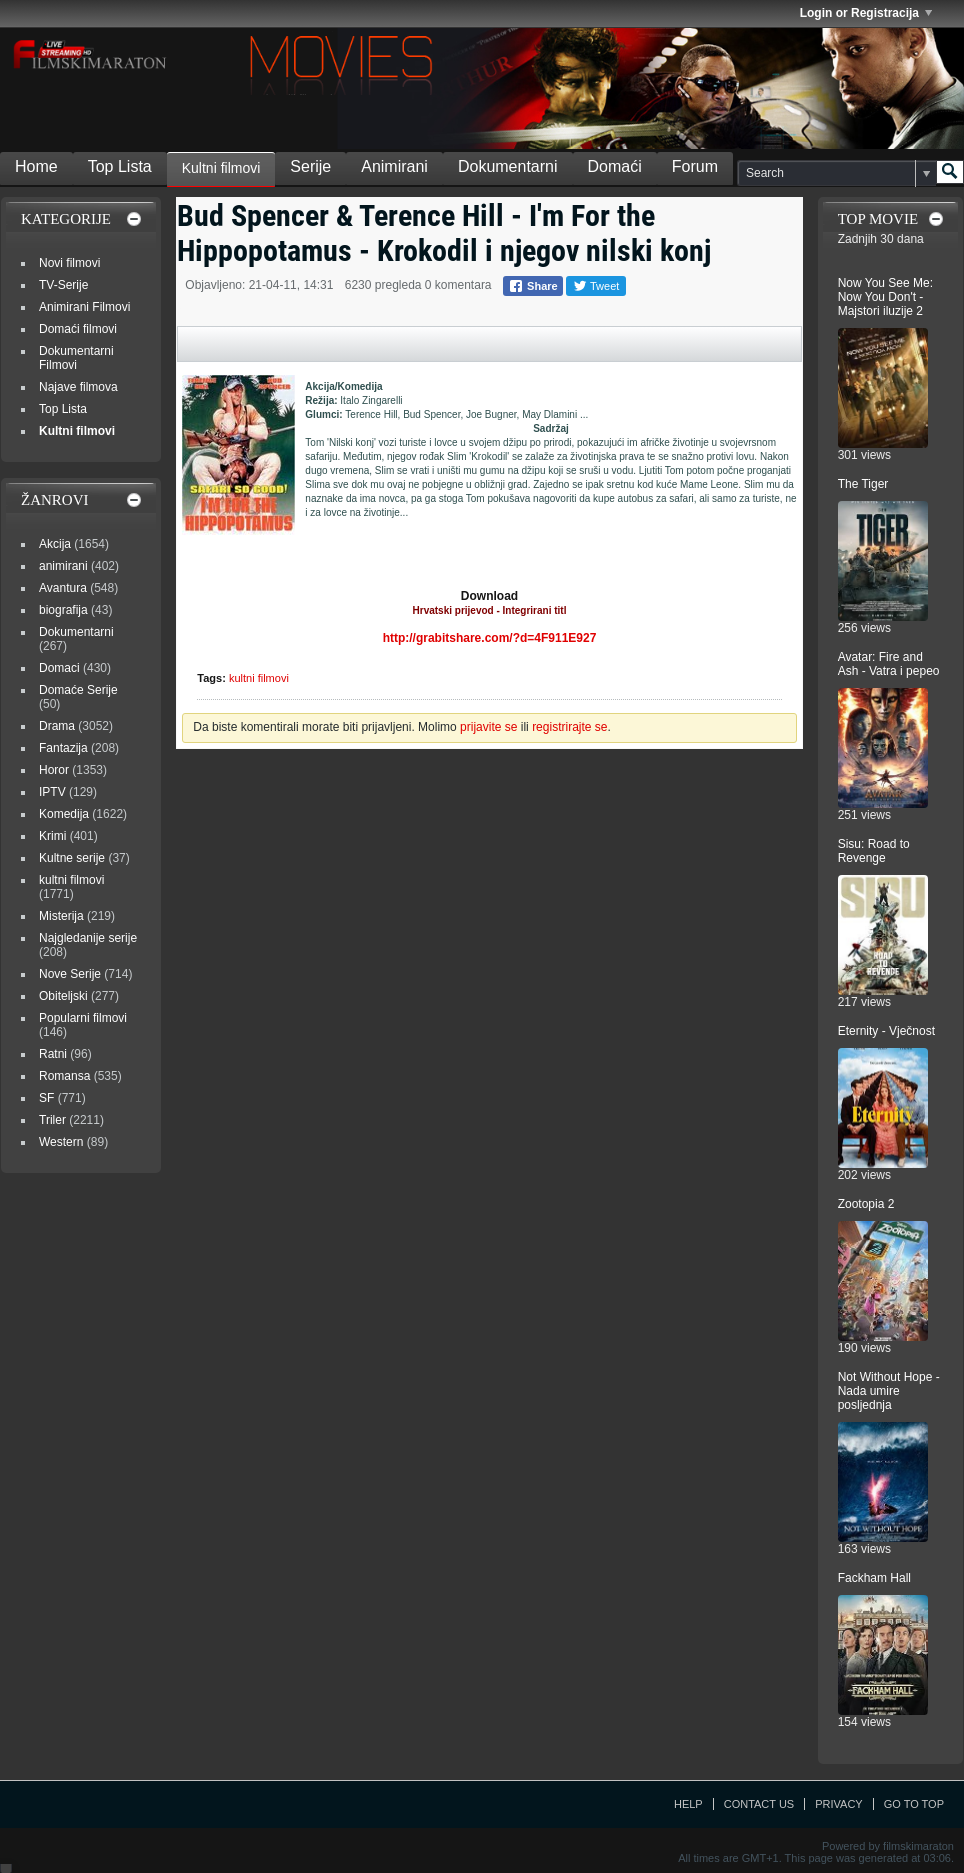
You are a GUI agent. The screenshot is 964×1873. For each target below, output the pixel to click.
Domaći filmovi (78, 329)
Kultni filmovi (221, 168)
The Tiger (863, 484)
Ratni (53, 1054)
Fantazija (63, 748)
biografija (63, 610)
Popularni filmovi (83, 1018)
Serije (310, 166)
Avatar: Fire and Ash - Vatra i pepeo (889, 664)
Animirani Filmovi (84, 307)
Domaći (615, 166)
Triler (52, 1120)
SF (46, 1098)
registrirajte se (569, 727)
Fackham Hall (874, 1578)
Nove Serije (70, 974)
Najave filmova (78, 387)
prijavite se (488, 727)
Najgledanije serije (88, 938)
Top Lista (120, 166)
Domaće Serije (78, 690)
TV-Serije (63, 285)
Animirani (394, 166)
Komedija (64, 814)
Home (36, 166)
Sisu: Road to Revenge (874, 851)
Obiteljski (63, 996)
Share (533, 286)
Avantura (63, 588)
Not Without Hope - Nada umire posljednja (889, 1391)
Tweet (596, 286)
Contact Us (759, 1804)
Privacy (838, 1804)
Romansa (64, 1076)
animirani (63, 566)
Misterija (61, 916)
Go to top (914, 1804)
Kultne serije (72, 858)
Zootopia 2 (866, 1204)
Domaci (59, 668)
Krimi (52, 836)
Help (688, 1804)
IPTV (52, 792)
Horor (54, 770)
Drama (57, 726)
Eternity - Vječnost (886, 1031)
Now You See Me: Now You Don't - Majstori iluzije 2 (885, 297)
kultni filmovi (259, 678)
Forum (695, 166)
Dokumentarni (508, 166)
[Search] (836, 173)
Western (61, 1142)
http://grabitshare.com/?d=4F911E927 (490, 638)
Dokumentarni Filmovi (76, 358)
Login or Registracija (866, 13)
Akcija (55, 544)
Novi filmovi (69, 263)
